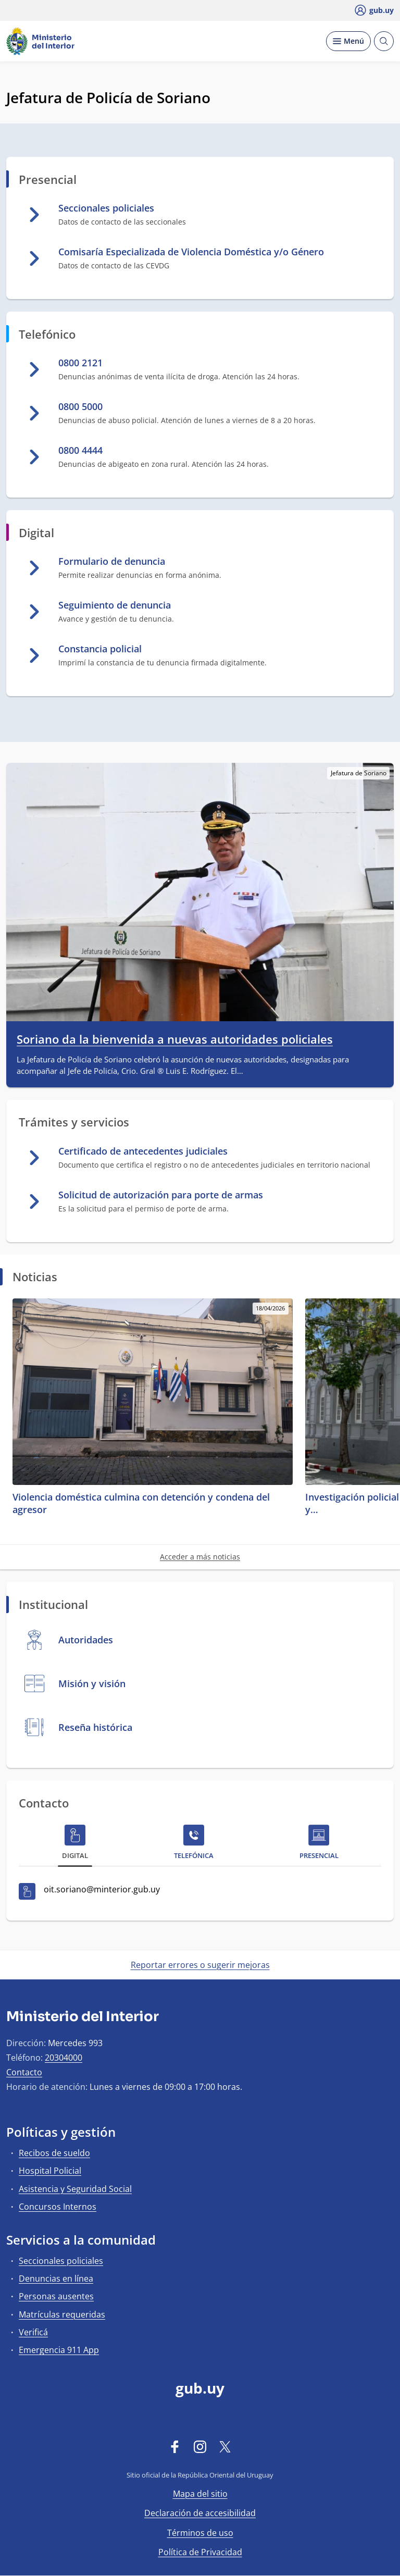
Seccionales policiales (61, 2261)
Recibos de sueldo (54, 2153)
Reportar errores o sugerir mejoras (200, 1965)
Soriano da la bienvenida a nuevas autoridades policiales (175, 1039)
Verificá (33, 2332)
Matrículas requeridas (62, 2314)
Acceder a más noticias (200, 1557)
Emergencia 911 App (59, 2350)
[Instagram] (200, 2447)
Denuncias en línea (56, 2278)
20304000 (63, 2057)
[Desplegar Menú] (348, 41)
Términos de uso (200, 2532)
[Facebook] (175, 2447)
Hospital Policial (50, 2170)
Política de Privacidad (200, 2552)
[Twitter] (225, 2447)
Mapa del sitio (200, 2493)
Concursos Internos (57, 2206)
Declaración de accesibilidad (200, 2513)
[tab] (75, 1844)
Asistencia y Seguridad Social (75, 2189)
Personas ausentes (56, 2296)
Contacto (24, 2072)
